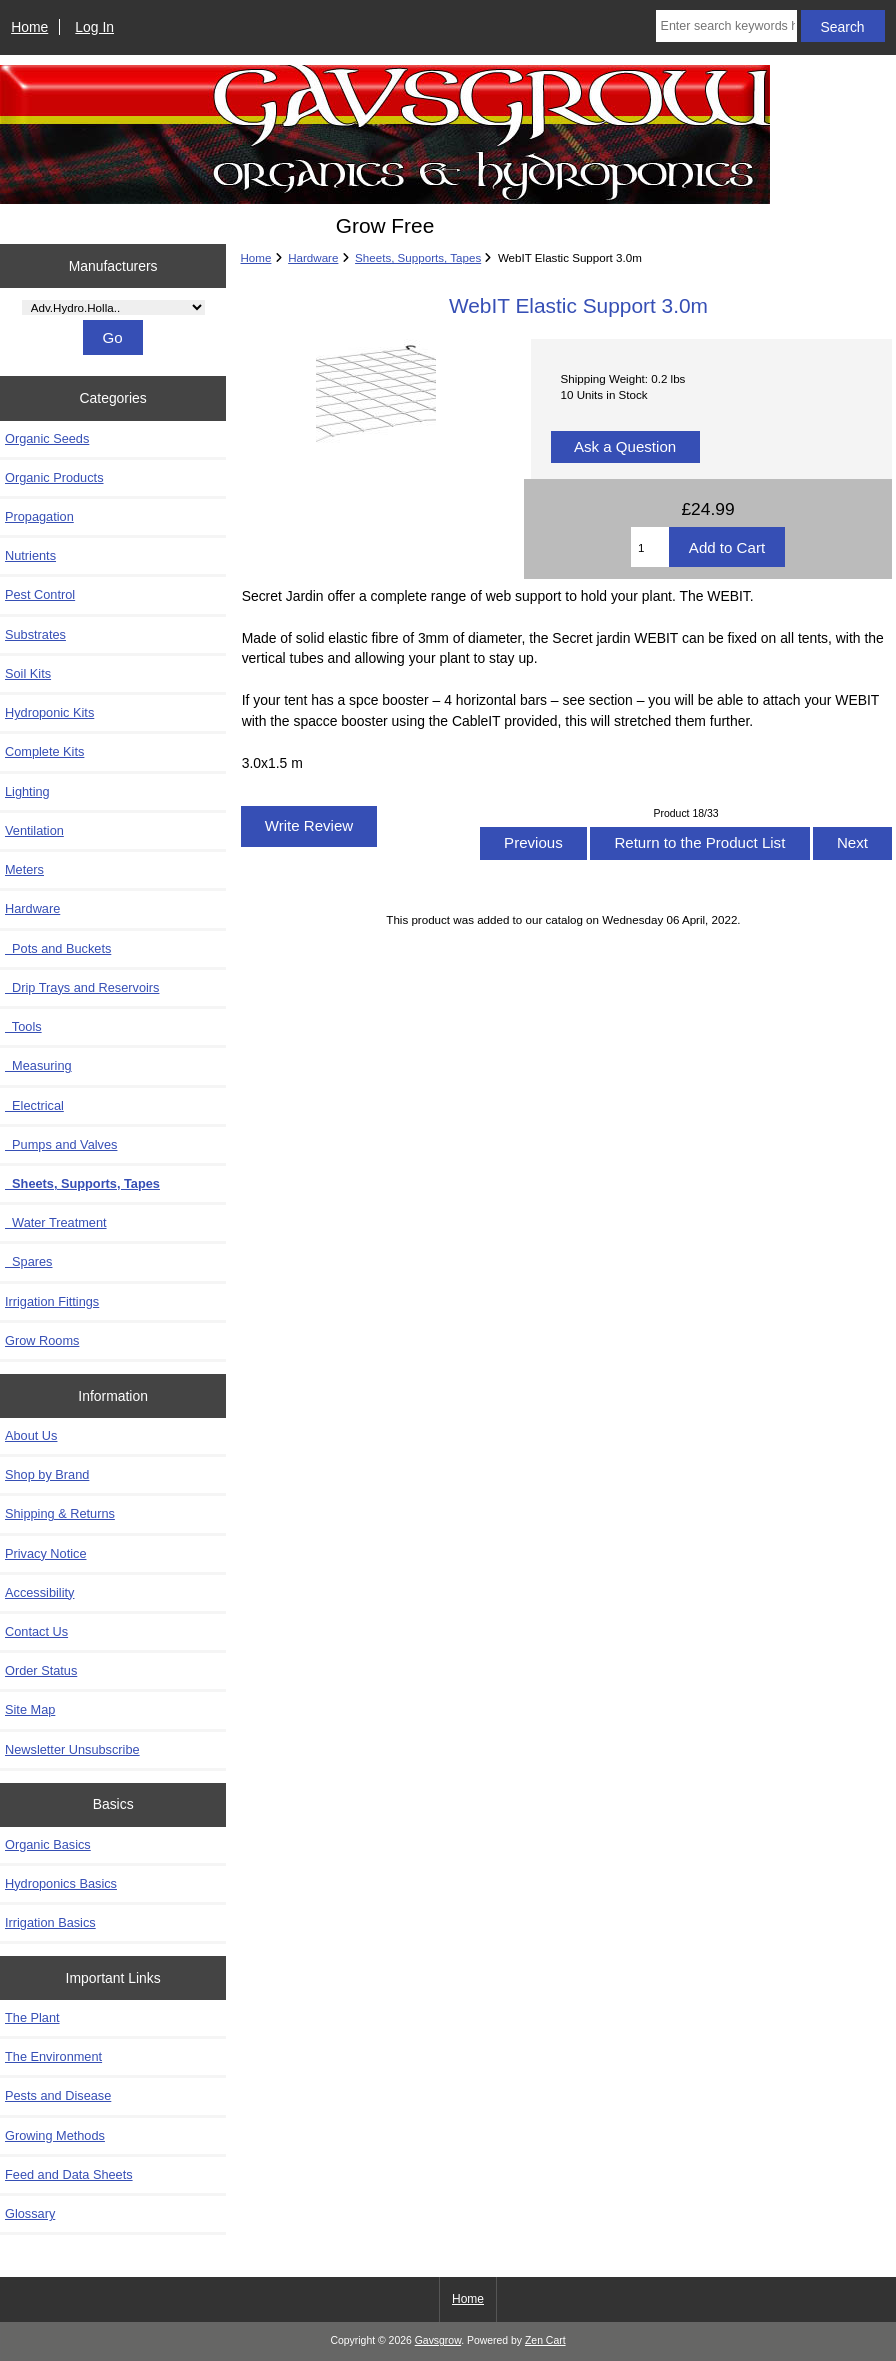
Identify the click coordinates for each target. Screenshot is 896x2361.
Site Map (30, 1709)
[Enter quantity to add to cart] (650, 547)
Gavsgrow (438, 2340)
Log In (94, 27)
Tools (23, 1026)
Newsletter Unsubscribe (72, 1749)
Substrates (35, 634)
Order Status (41, 1670)
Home (29, 27)
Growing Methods (55, 2135)
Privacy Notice (45, 1553)
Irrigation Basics (50, 1922)
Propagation (39, 516)
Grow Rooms (42, 1340)
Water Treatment (56, 1222)
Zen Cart (545, 2340)
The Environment (53, 2056)
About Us (31, 1435)
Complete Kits (44, 751)
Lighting (27, 791)
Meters (24, 869)
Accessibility (39, 1592)
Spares (28, 1261)
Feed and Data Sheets (69, 2174)
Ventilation (34, 830)
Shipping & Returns (60, 1513)
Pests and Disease (58, 2095)
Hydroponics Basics (61, 1883)
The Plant (32, 2017)
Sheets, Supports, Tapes (418, 257)
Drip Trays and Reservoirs (82, 987)
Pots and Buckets (58, 948)
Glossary (30, 2213)
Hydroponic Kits (49, 712)
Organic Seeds (47, 438)
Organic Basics (48, 1844)
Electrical (34, 1105)
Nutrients (30, 555)
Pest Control (40, 594)
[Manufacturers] (113, 307)
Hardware (313, 257)
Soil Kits (28, 673)
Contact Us (36, 1631)
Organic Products (54, 477)
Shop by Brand (47, 1474)
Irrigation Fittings (52, 1301)
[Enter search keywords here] (726, 26)
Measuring (38, 1065)
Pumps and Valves (61, 1144)
